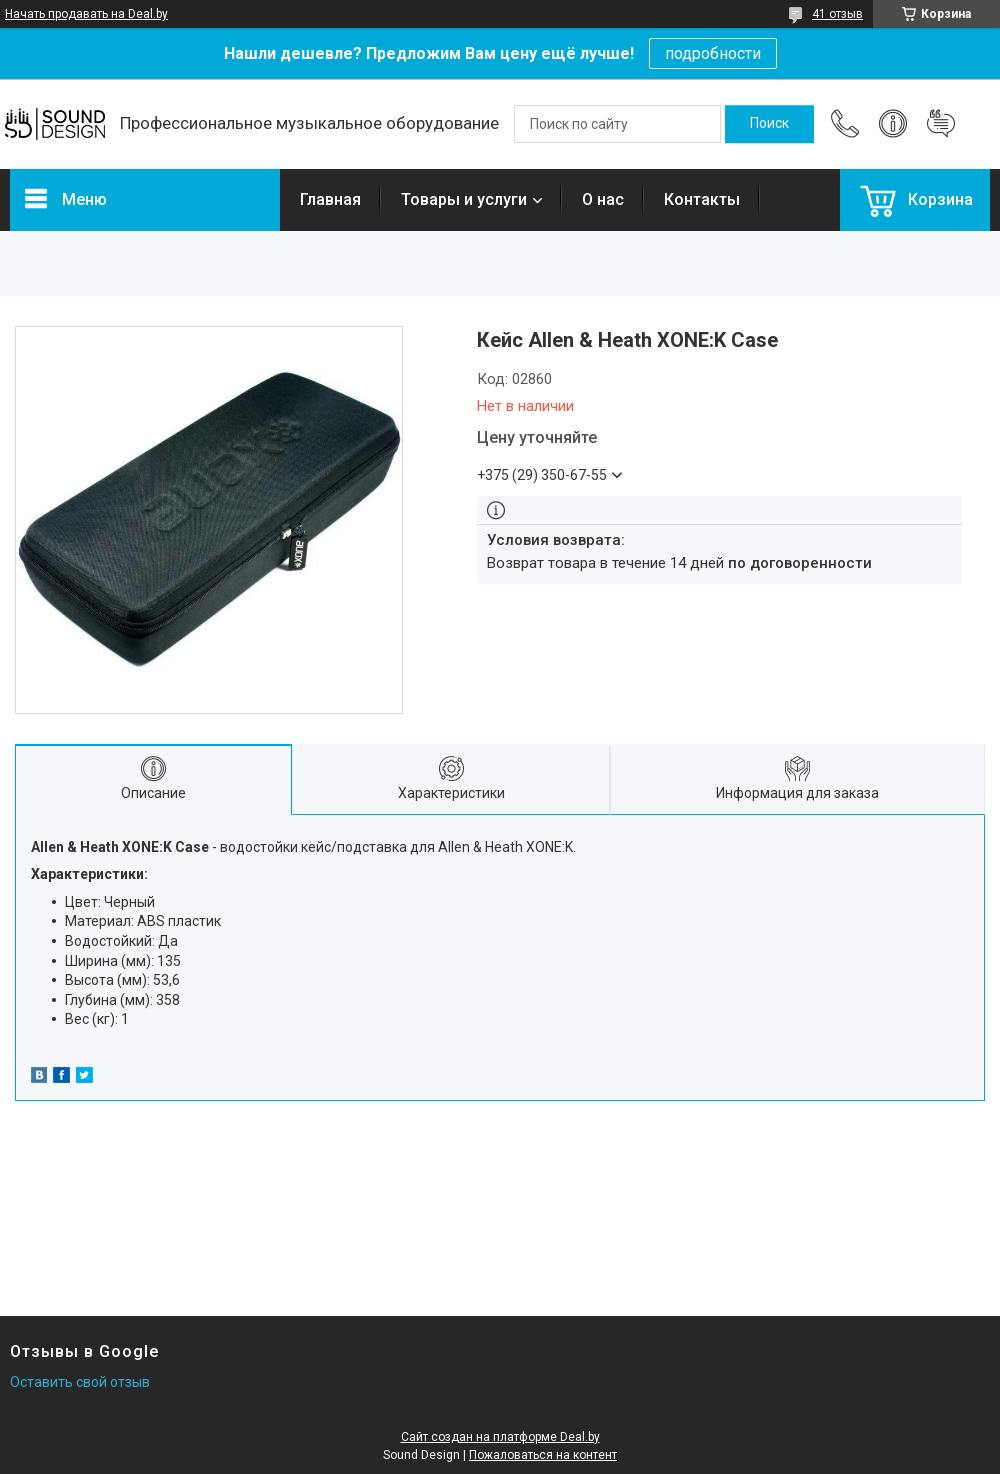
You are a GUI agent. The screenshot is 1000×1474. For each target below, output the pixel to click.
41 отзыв (837, 14)
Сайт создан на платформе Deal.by (500, 1437)
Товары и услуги (464, 199)
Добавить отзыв (941, 124)
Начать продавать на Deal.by (86, 14)
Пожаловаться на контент (543, 1455)
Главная (330, 199)
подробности (713, 53)
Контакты (702, 199)
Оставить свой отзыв (80, 1382)
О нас (603, 199)
